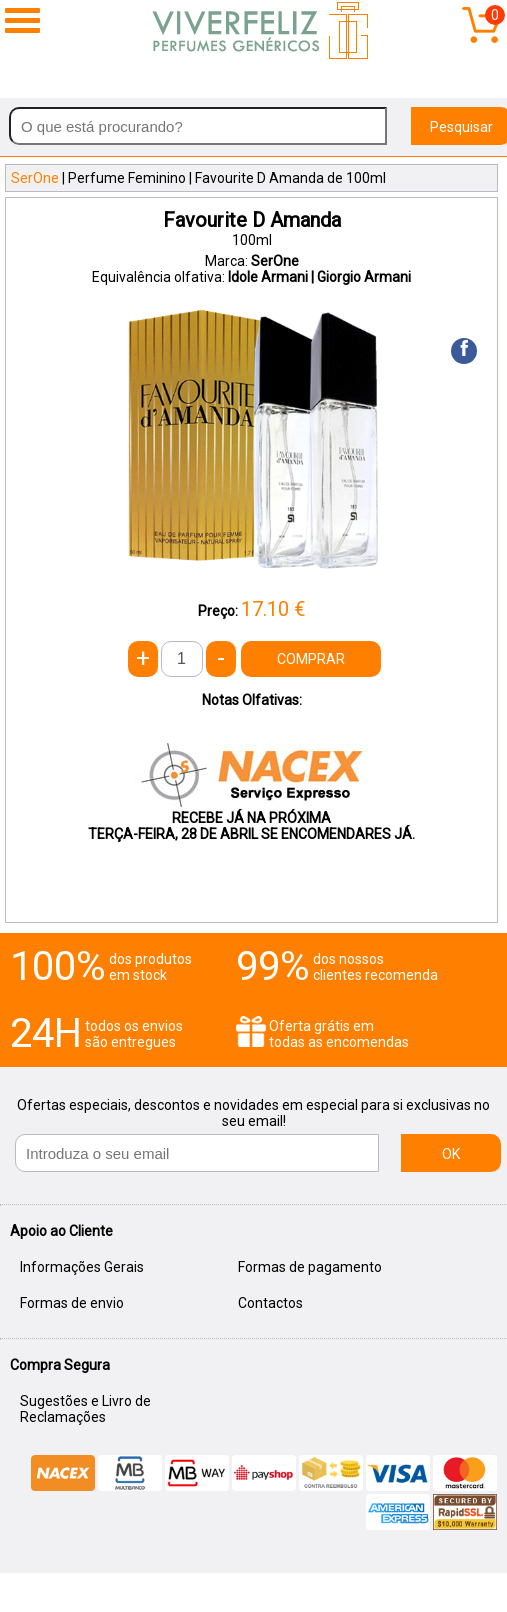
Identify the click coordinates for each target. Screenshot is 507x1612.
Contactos (270, 1303)
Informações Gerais (82, 1267)
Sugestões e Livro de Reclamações (85, 1409)
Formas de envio (72, 1303)
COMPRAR (311, 659)
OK (451, 1154)
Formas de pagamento (310, 1267)
